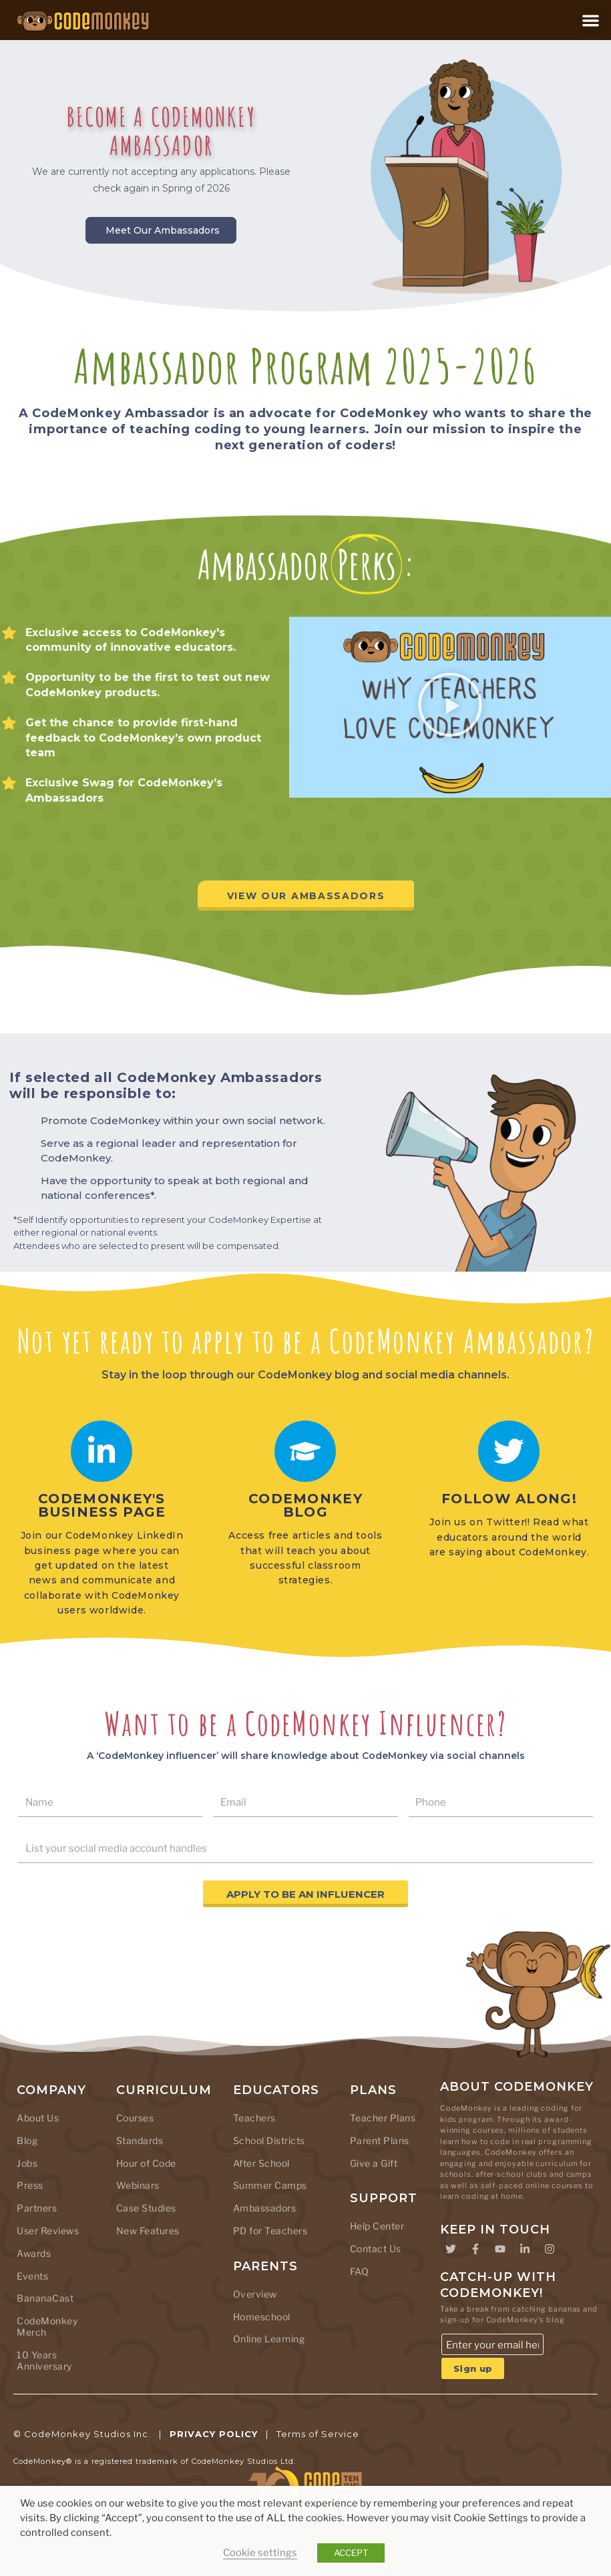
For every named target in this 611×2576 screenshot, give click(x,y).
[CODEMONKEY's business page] (101, 1451)
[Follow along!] (509, 1451)
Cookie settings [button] (260, 2553)
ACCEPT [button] (351, 2552)
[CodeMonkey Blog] (305, 1451)
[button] (591, 20)
